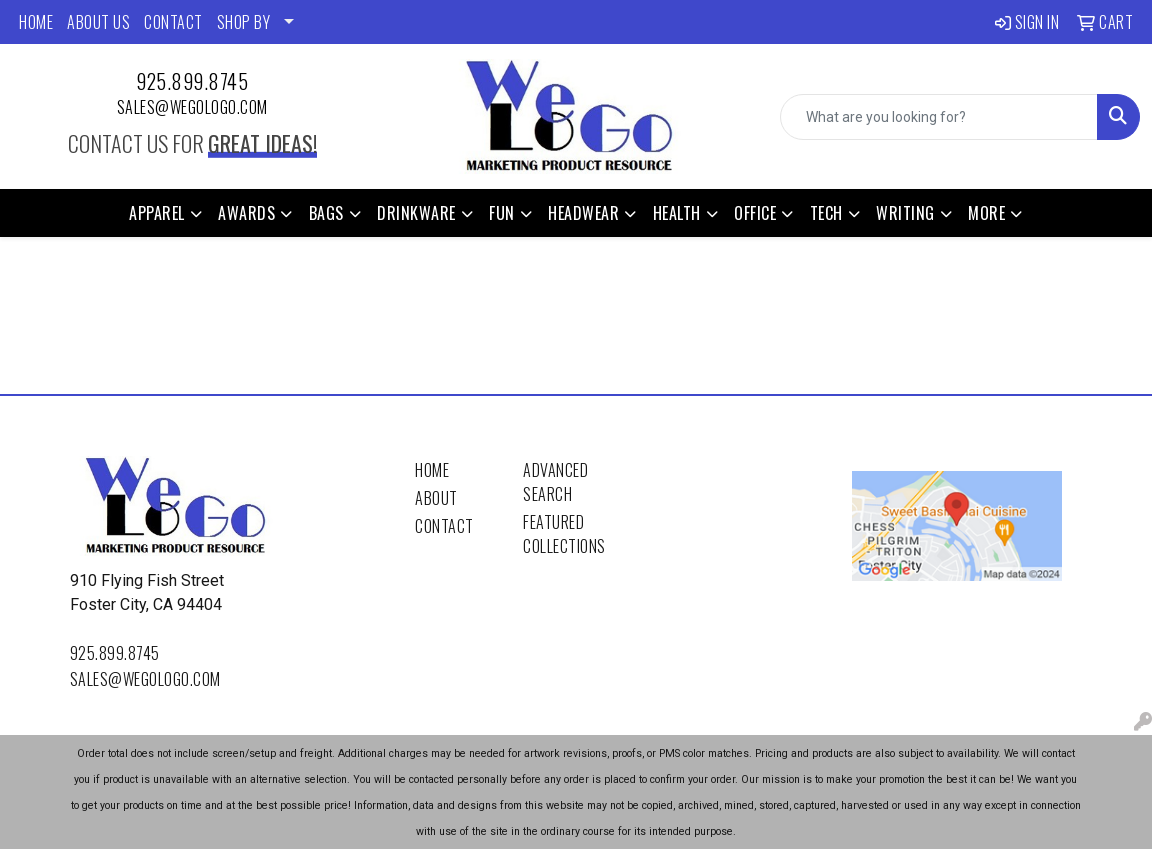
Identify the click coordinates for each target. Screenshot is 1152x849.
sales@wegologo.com (192, 107)
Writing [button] (905, 213)
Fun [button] (502, 213)
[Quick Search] (939, 117)
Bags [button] (326, 213)
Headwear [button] (583, 213)
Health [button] (677, 213)
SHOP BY (244, 22)
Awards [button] (246, 213)
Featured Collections (564, 534)
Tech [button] (826, 213)
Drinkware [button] (416, 213)
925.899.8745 (192, 81)
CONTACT (173, 22)
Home (432, 470)
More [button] (986, 213)
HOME (36, 22)
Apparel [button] (157, 213)
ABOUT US (98, 22)
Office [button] (755, 213)
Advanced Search (555, 482)
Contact (444, 526)
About (436, 498)
